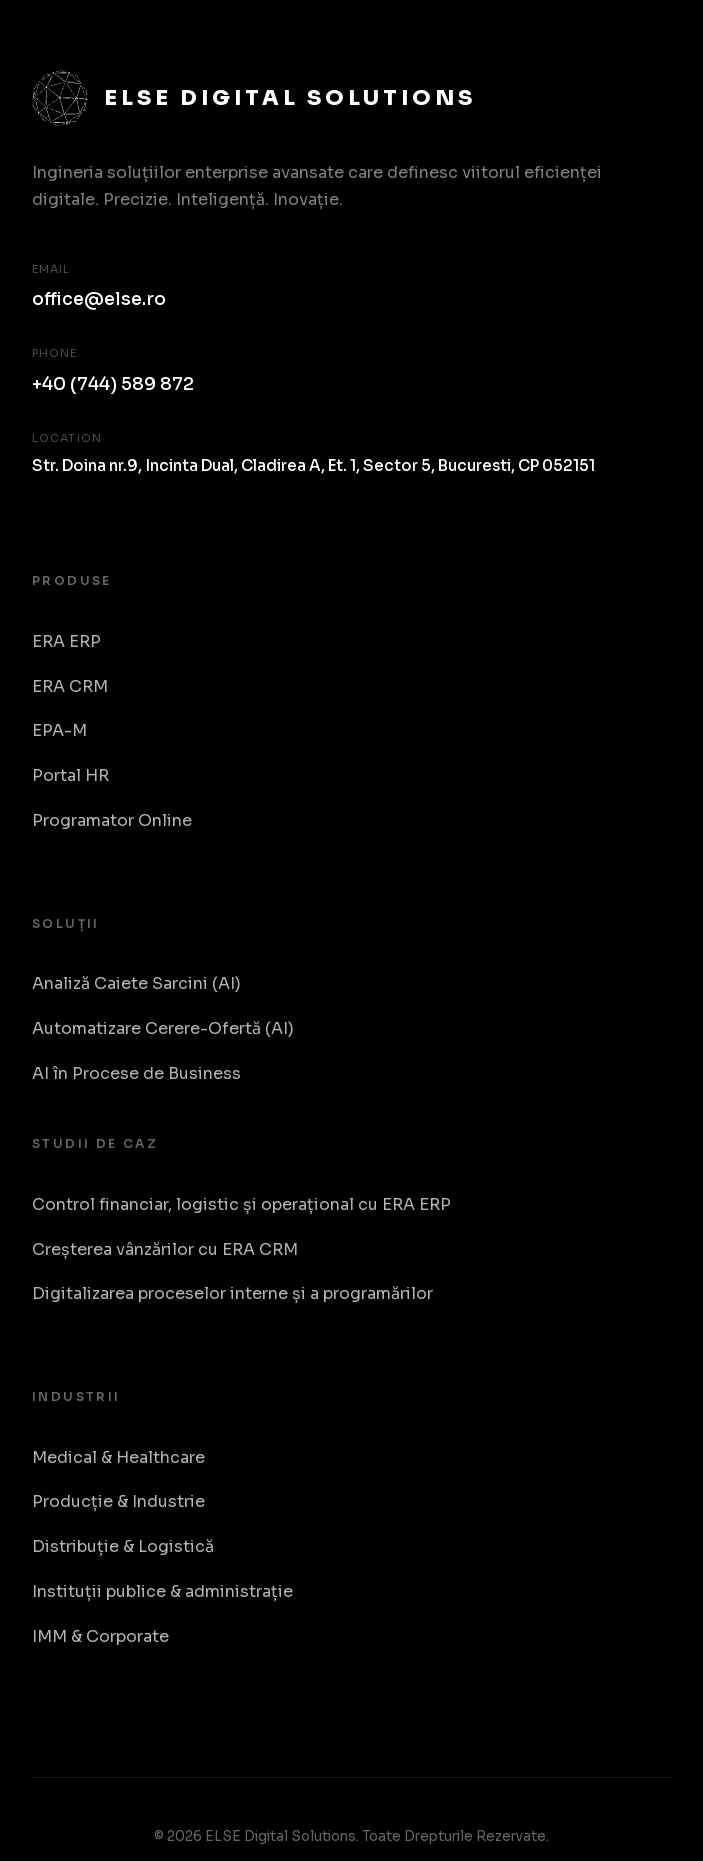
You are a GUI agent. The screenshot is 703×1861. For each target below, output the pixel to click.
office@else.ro (99, 299)
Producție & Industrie (118, 1501)
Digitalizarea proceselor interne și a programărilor (232, 1293)
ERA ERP (66, 641)
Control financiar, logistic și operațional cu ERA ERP (241, 1204)
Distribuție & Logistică (123, 1546)
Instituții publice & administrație (162, 1591)
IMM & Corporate (100, 1636)
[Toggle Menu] (649, 39)
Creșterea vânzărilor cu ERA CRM (165, 1249)
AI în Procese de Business (136, 1073)
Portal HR (70, 775)
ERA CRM (70, 686)
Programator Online (112, 820)
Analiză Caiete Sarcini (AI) (136, 983)
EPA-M (59, 730)
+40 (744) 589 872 (113, 384)
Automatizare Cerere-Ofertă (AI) (163, 1028)
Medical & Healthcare (118, 1457)
